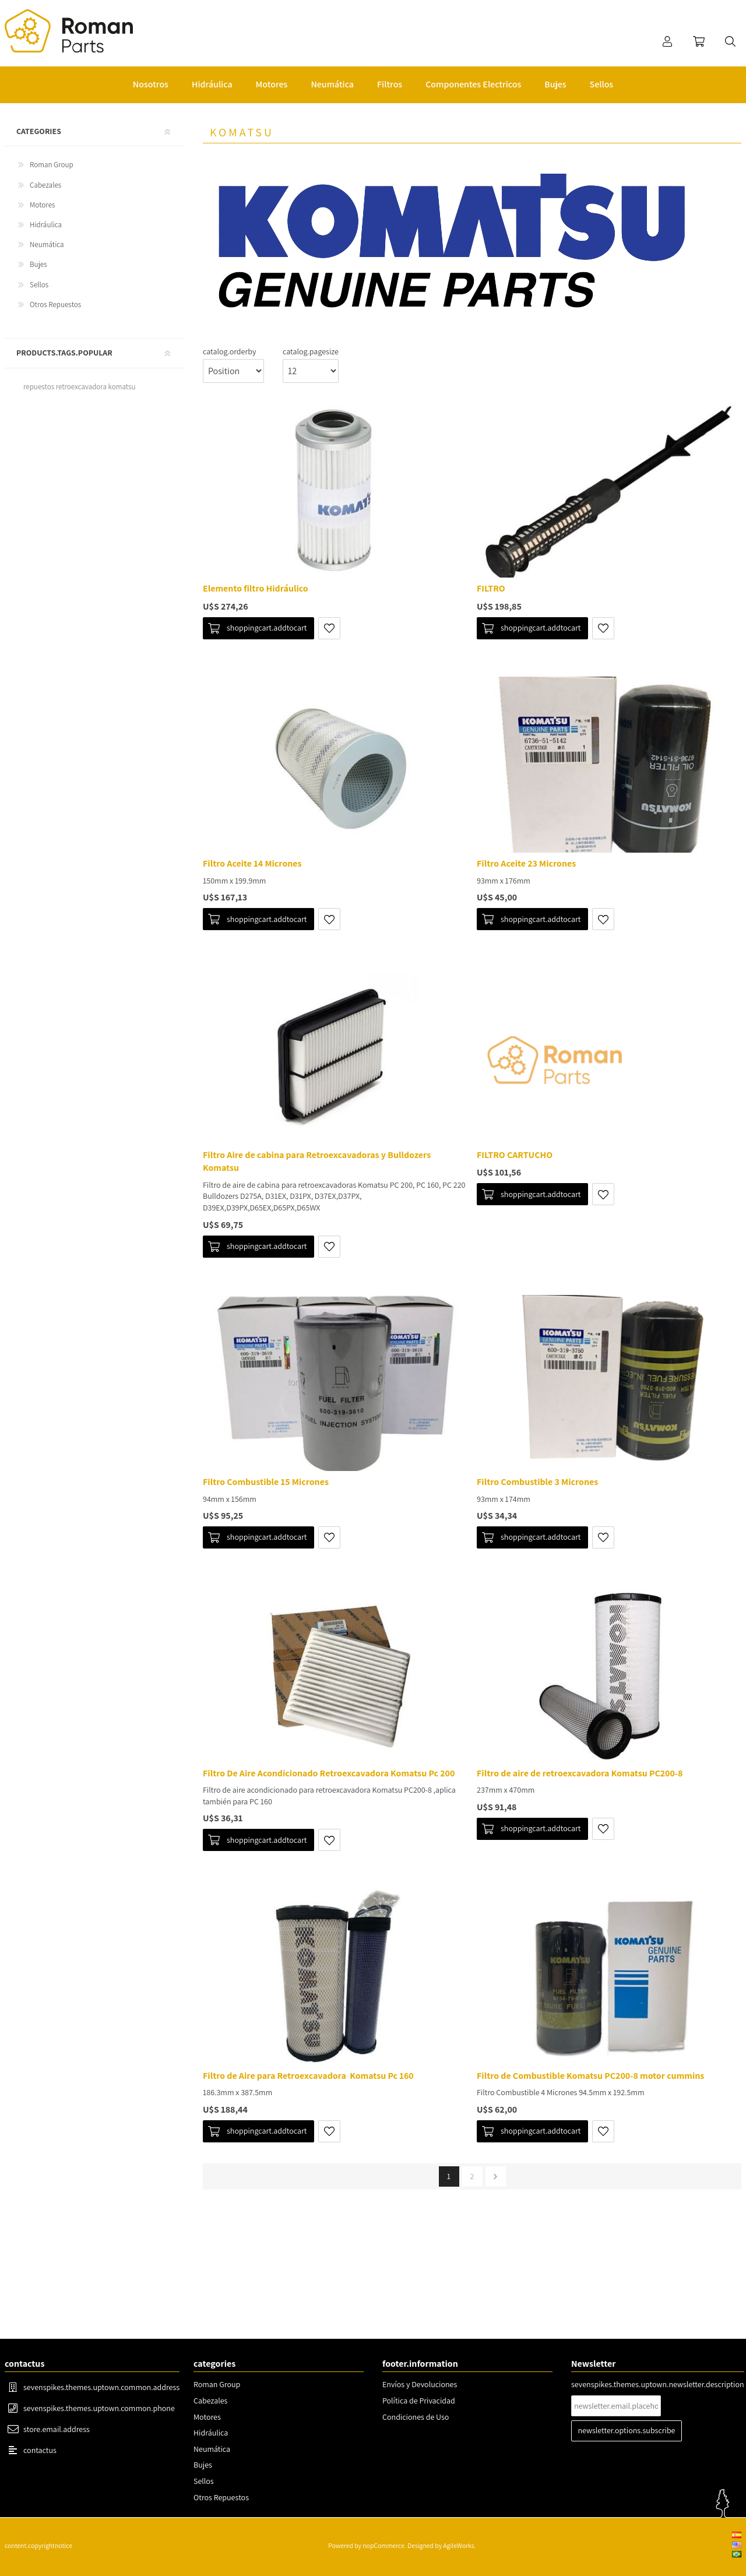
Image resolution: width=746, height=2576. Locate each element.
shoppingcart (699, 41)
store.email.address (56, 2429)
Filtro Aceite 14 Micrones (252, 863)
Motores (42, 205)
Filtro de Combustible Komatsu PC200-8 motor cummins (590, 2076)
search (730, 41)
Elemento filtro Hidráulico (255, 588)
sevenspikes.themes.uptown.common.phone (99, 2408)
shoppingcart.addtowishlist (329, 628)
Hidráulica (46, 225)
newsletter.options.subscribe (626, 2430)
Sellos (39, 285)
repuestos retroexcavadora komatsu (79, 387)
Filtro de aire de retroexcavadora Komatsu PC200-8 (579, 1773)
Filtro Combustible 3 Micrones (537, 1482)
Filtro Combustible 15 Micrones (266, 1482)
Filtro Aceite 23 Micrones (526, 863)
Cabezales (45, 185)
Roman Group (51, 165)
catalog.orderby (229, 351)
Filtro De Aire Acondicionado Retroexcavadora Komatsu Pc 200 (329, 1773)
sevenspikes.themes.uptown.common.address (101, 2387)
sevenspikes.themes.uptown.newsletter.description (657, 2384)
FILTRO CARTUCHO (515, 1155)
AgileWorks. (459, 2545)
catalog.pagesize (311, 351)
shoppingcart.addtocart (267, 627)
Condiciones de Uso (415, 2417)
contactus (40, 2450)
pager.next (495, 2176)
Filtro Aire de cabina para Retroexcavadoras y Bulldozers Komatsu (317, 1161)
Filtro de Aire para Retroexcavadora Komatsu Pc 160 (308, 2076)
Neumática (47, 244)
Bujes (38, 264)
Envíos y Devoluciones (419, 2384)
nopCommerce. (384, 2545)
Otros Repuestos (55, 304)
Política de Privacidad (418, 2400)
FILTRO (491, 588)
